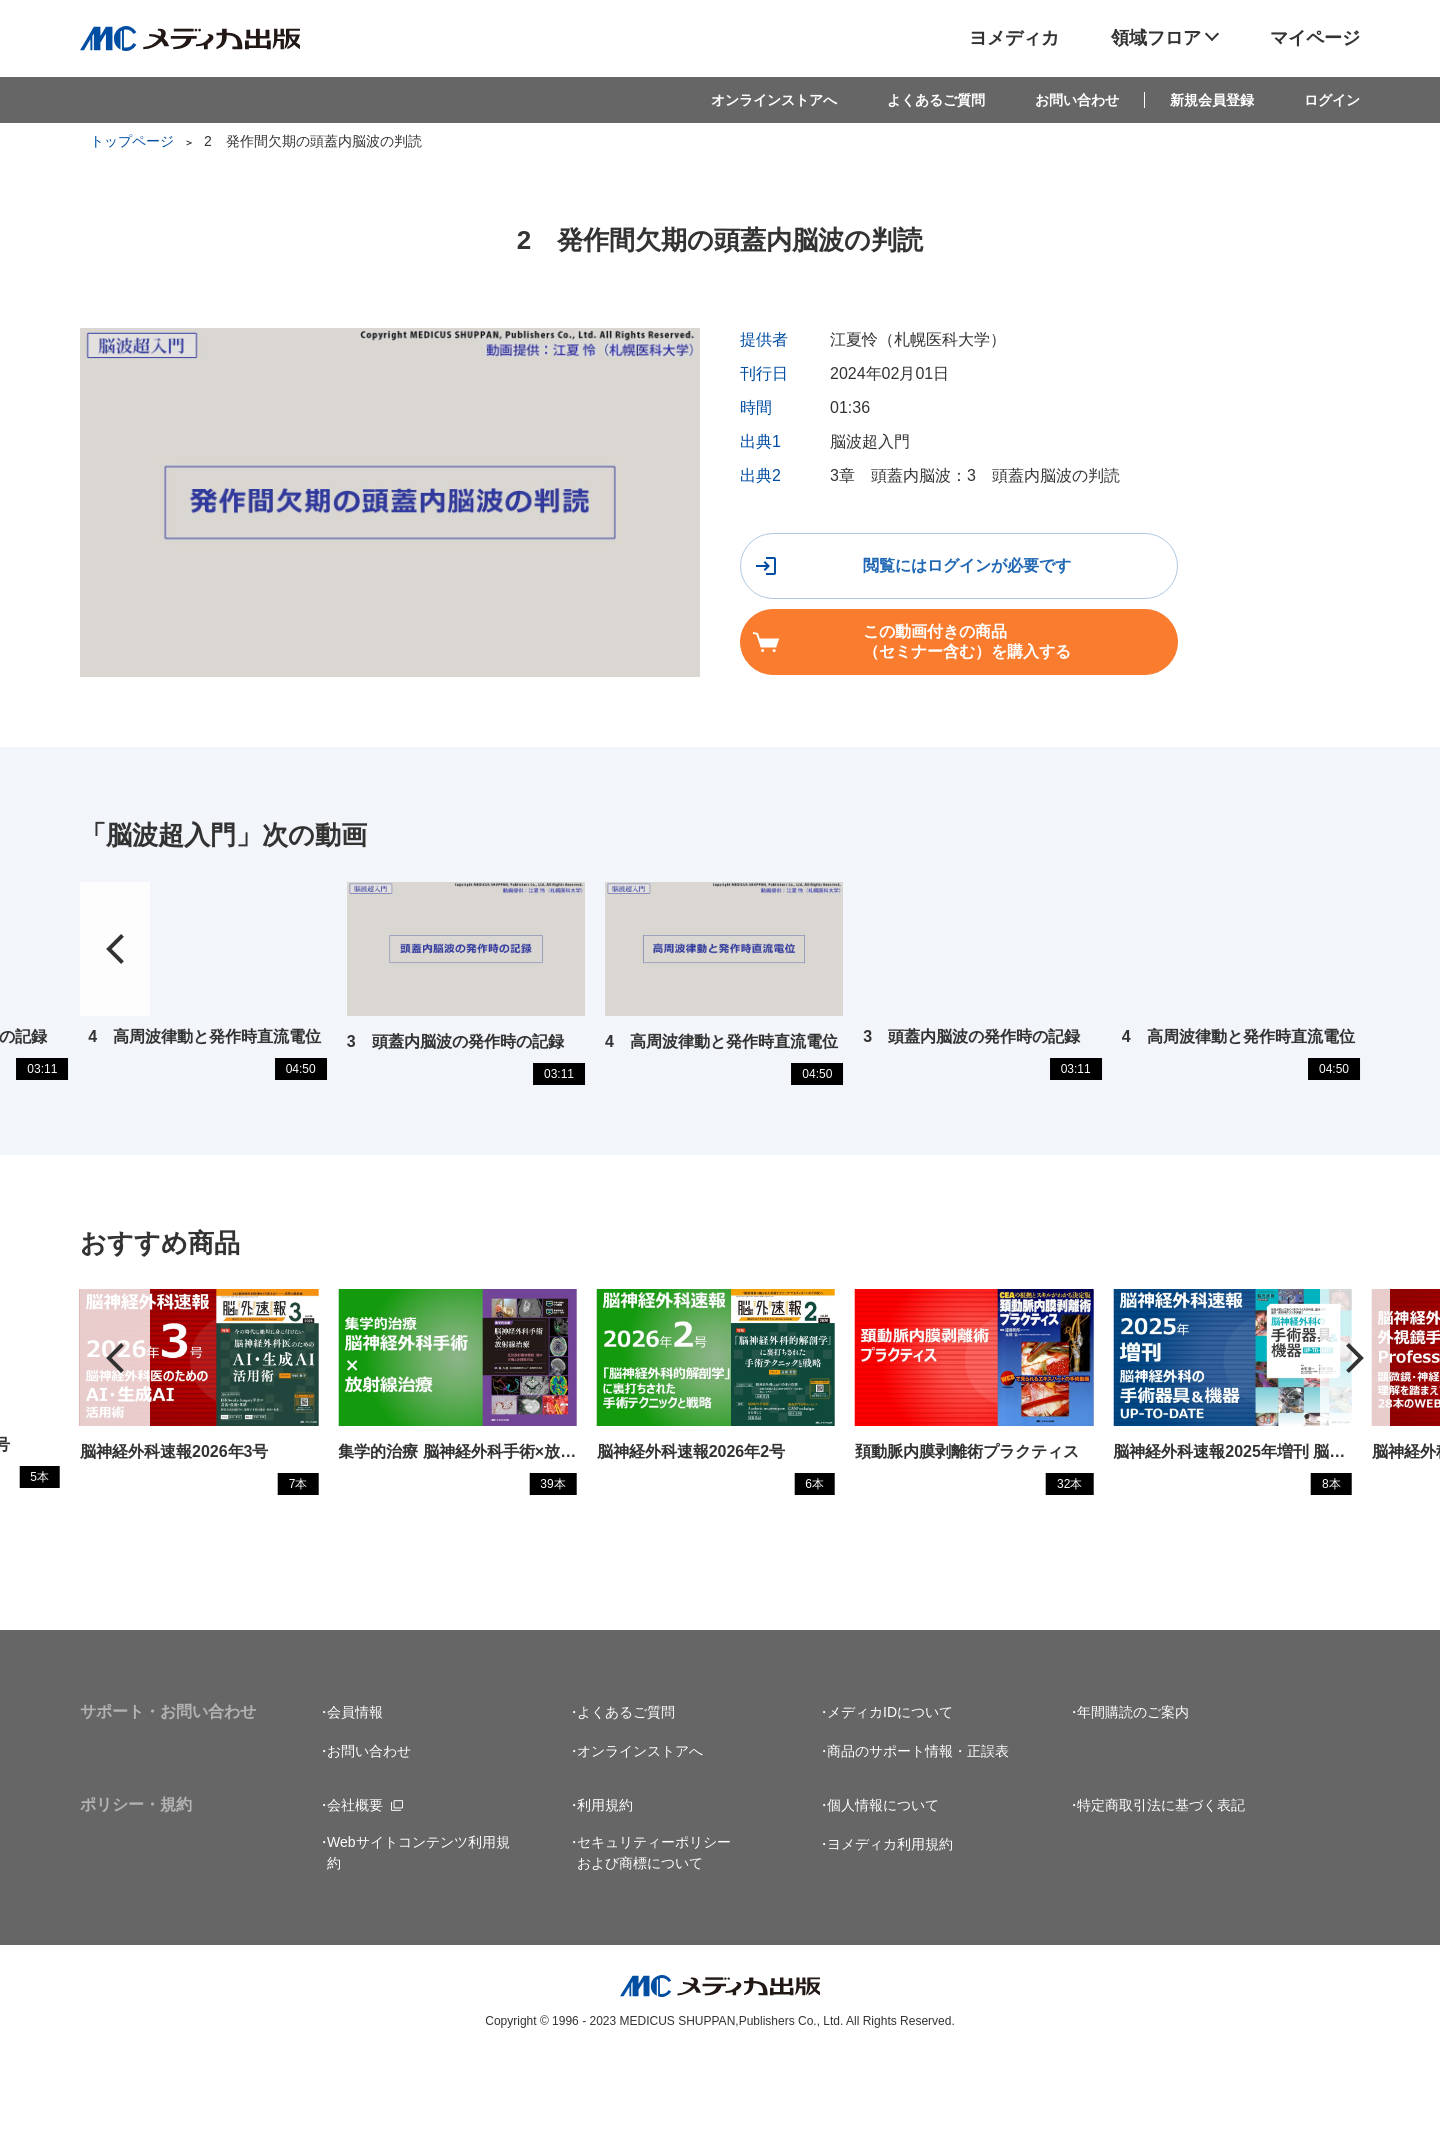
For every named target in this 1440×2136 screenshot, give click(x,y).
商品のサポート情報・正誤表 (918, 1827)
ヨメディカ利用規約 (890, 1920)
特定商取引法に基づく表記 (1161, 1881)
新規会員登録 (1212, 100)
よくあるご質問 (936, 100)
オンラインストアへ (774, 100)
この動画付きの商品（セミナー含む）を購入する (1217, 571)
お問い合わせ (1077, 100)
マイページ (1315, 38)
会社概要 (355, 1881)
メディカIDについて (890, 1788)
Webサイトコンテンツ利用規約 (418, 1928)
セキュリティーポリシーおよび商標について (654, 1928)
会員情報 (355, 1788)
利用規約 (605, 1881)
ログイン (1332, 100)
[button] (1355, 1414)
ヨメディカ (1014, 38)
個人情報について (883, 1881)
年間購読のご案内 (1133, 1788)
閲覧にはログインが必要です (897, 571)
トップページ (132, 141)
